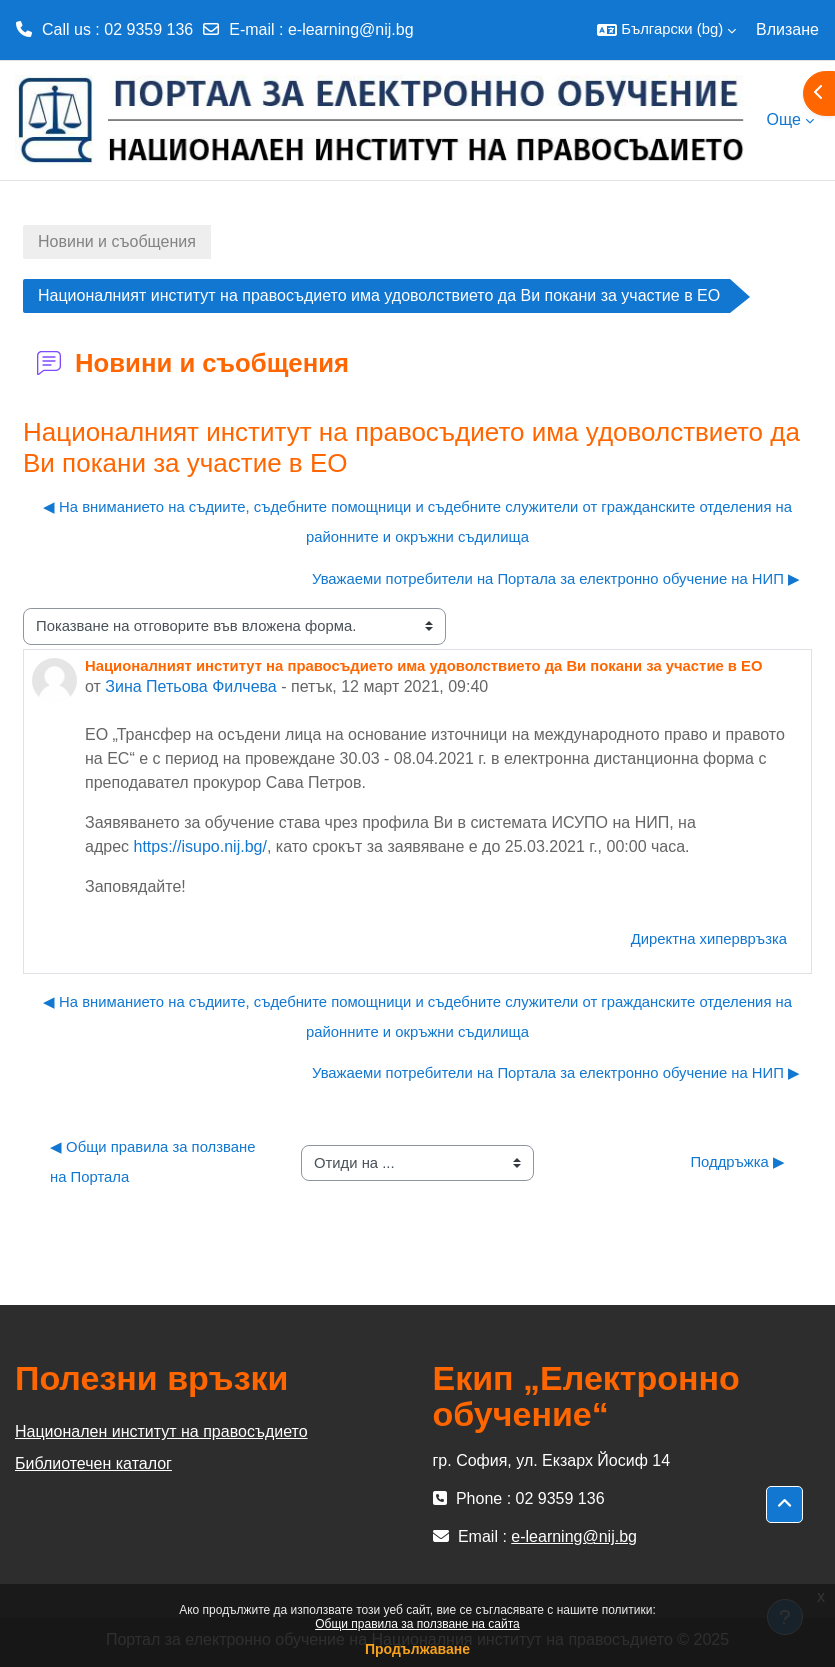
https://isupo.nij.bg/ (199, 846)
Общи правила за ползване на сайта (417, 1624)
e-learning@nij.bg (351, 29)
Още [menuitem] (784, 119)
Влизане (787, 29)
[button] (666, 30)
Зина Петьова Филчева (190, 686)
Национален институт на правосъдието (161, 1431)
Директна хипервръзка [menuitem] (709, 939)
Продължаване (417, 1649)
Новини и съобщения (117, 241)
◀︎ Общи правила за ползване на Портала (155, 1162)
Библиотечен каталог (93, 1463)
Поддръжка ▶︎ (737, 1162)
